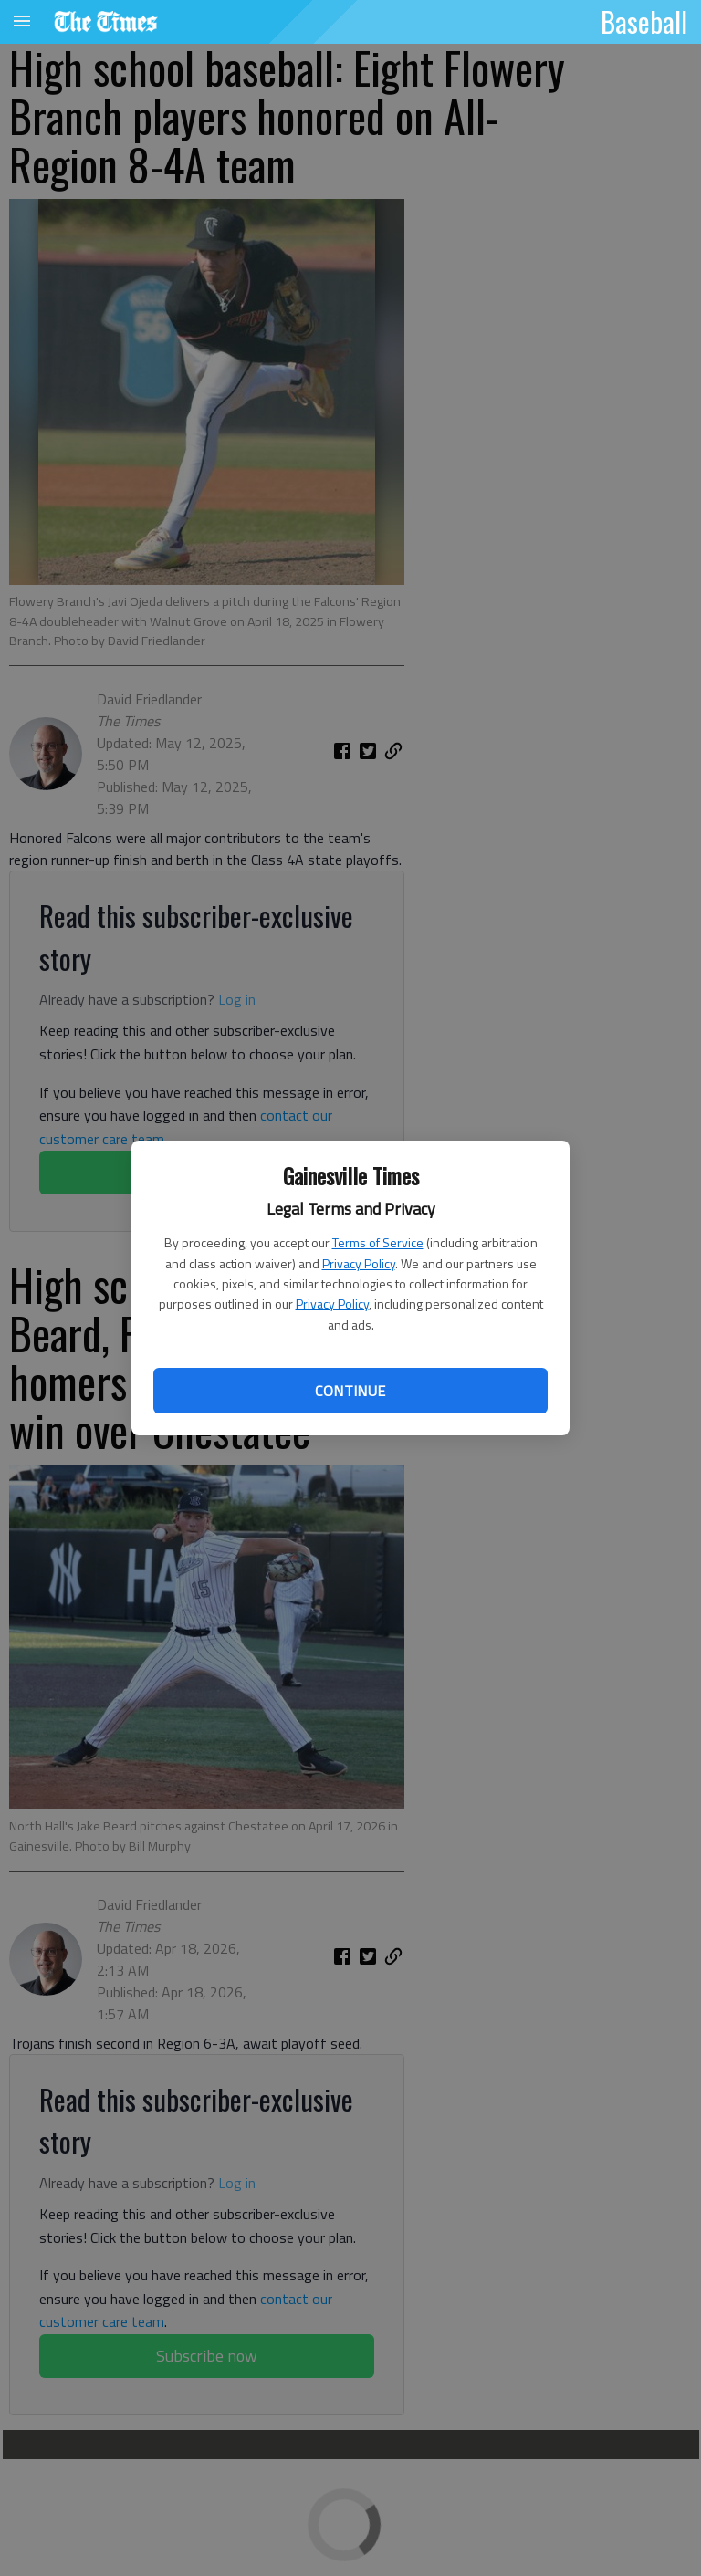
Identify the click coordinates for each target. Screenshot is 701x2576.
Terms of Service (378, 1242)
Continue (350, 1391)
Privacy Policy (358, 1263)
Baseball (644, 21)
